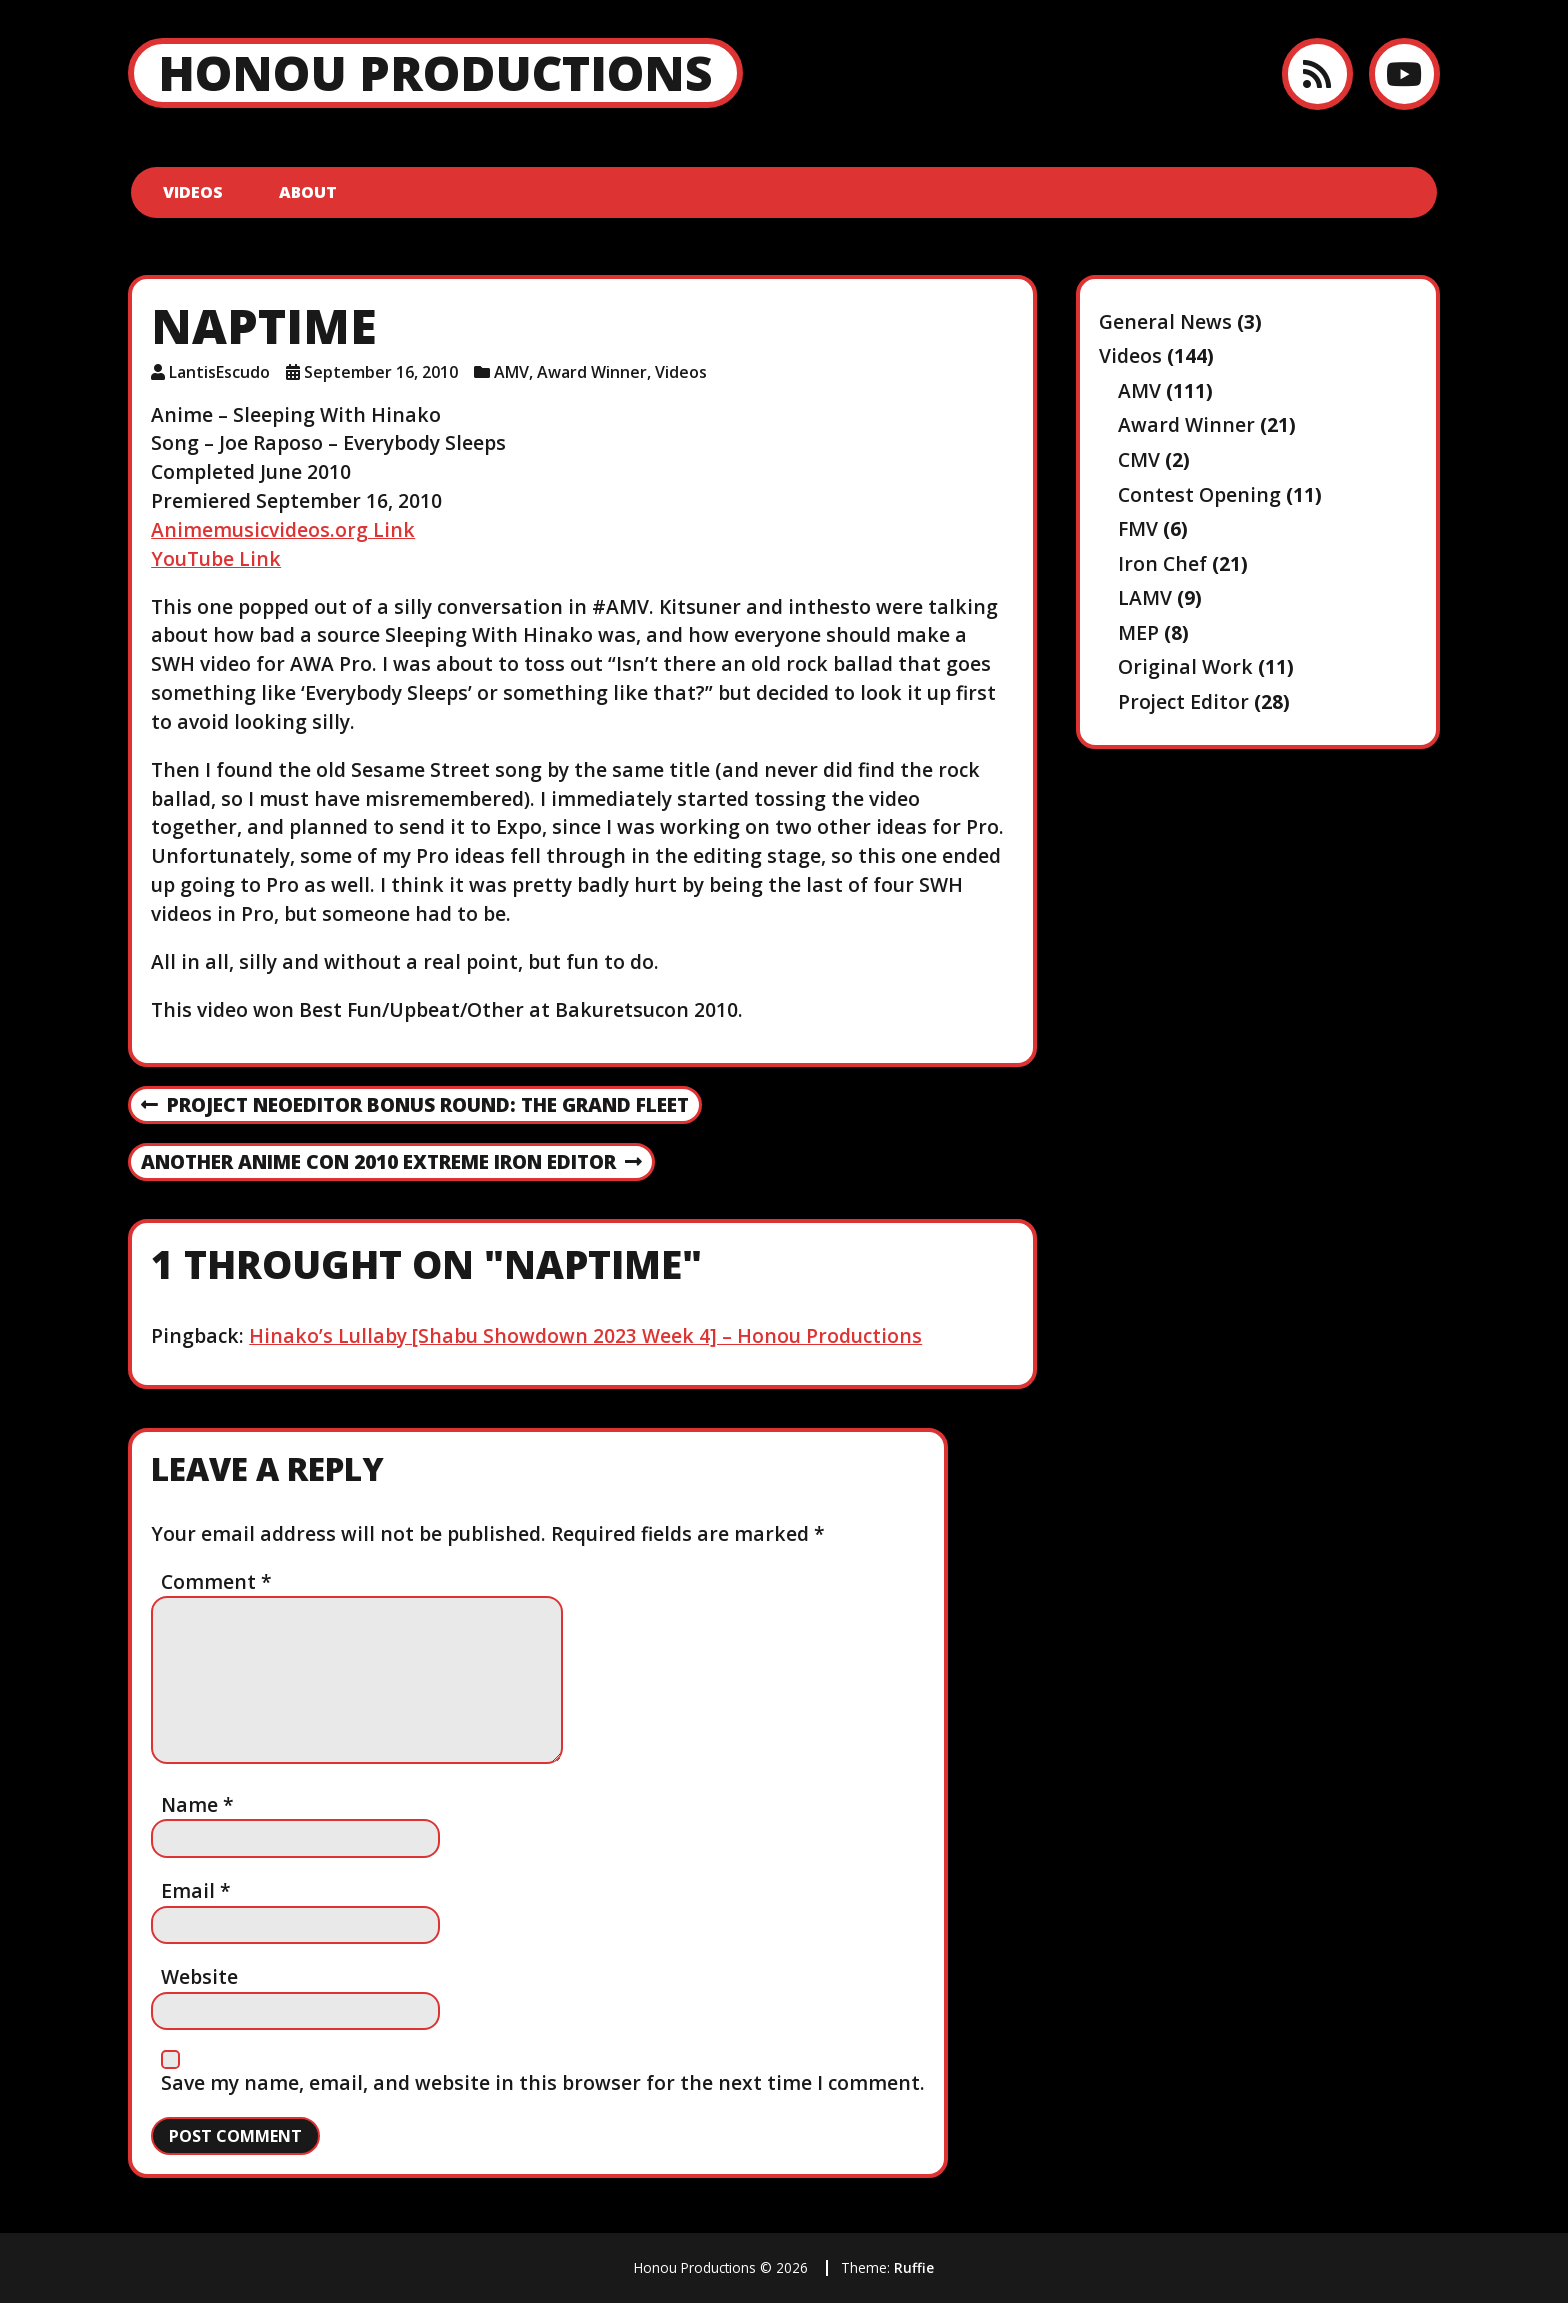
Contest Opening (1199, 494)
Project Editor (1183, 701)
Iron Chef (1162, 563)
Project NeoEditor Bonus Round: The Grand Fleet (415, 1106)
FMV (1138, 528)
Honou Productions (435, 72)
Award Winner (592, 372)
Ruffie (914, 2267)
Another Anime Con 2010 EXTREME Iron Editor (391, 1163)
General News (1165, 321)
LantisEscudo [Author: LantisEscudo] (219, 372)
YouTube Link (216, 558)
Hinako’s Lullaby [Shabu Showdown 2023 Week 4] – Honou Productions (585, 1335)
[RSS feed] (1317, 73)
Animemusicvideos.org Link (283, 529)
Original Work (1185, 666)
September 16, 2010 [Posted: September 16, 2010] (381, 372)
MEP (1138, 632)
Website (199, 1976)
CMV (1139, 459)
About (308, 192)
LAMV (1145, 597)
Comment (216, 1581)
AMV (511, 372)
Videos (193, 192)
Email (196, 1890)
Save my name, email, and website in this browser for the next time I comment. (543, 2082)
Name (197, 1804)
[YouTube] (1404, 73)
